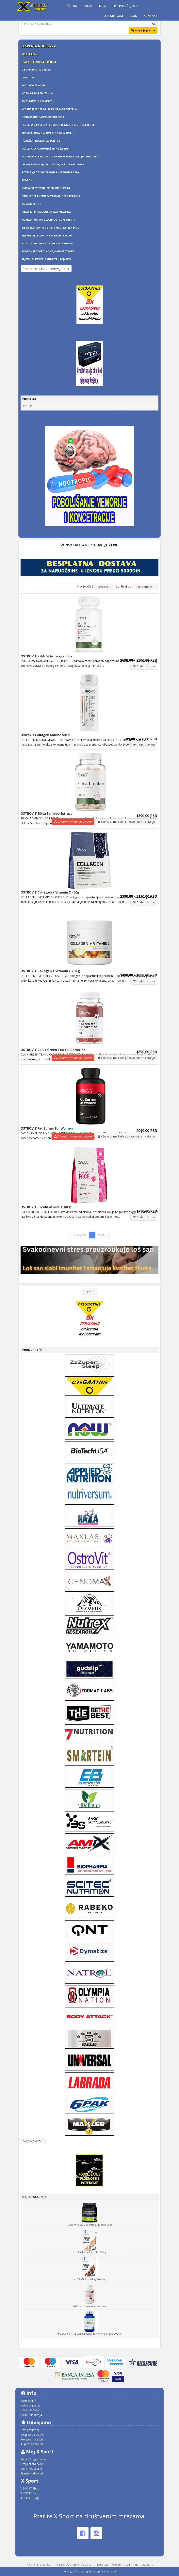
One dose (28, 77)
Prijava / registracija (33, 2459)
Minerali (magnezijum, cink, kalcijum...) (48, 133)
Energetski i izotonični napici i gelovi (47, 235)
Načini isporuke (30, 2410)
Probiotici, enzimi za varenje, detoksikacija (51, 196)
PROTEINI (27, 180)
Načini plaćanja (30, 2405)
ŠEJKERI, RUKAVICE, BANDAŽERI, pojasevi (46, 259)
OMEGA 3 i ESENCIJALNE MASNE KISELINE (46, 188)
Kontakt (150, 16)
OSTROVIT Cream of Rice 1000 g (46, 1207)
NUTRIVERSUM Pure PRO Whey (89, 2252)
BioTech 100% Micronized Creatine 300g (89, 2225)
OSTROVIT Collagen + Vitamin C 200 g (50, 971)
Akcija (88, 6)
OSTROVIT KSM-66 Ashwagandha (46, 656)
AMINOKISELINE (31, 204)
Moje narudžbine (31, 2469)
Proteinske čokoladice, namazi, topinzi (48, 251)
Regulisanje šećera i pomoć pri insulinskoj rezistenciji (58, 125)
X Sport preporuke (31, 2444)
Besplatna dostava (39, 46)
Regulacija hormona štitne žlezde (45, 148)
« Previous (79, 1235)
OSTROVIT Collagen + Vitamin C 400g (50, 892)
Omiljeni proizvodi (31, 2464)
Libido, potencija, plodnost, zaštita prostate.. (53, 164)
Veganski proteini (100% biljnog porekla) (49, 109)
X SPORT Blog (29, 2498)
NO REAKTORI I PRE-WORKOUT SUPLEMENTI (48, 219)
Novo (103, 6)
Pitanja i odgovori (31, 2473)
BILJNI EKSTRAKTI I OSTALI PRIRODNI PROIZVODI (51, 227)
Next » (102, 1235)
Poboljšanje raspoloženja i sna (43, 117)
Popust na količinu (39, 62)
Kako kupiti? (28, 2401)
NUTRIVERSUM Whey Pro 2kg (89, 2279)
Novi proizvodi (29, 2430)
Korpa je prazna (143, 30)
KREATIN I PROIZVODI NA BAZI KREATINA (46, 212)
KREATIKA (27, 406)
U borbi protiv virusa (36, 69)
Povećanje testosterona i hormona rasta (50, 172)
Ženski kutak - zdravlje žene (46, 268)
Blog (133, 16)
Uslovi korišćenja (31, 2415)
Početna (70, 6)
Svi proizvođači (34, 2141)
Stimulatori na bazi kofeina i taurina (47, 243)
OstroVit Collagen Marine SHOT (46, 735)
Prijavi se (89, 1291)
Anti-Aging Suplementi (37, 101)
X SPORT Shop (29, 2488)
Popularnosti (145, 587)
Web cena (30, 54)
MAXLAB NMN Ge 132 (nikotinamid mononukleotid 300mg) (89, 2333)
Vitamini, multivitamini (37, 93)
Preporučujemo (126, 6)
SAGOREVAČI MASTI (33, 85)
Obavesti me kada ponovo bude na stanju (126, 822)
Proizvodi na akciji (31, 2439)
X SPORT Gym (29, 2493)
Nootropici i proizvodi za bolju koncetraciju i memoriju (60, 156)
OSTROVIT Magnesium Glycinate (89, 2306)
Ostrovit (104, 587)
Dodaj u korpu (144, 666)
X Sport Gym (113, 16)
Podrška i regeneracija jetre (41, 140)
